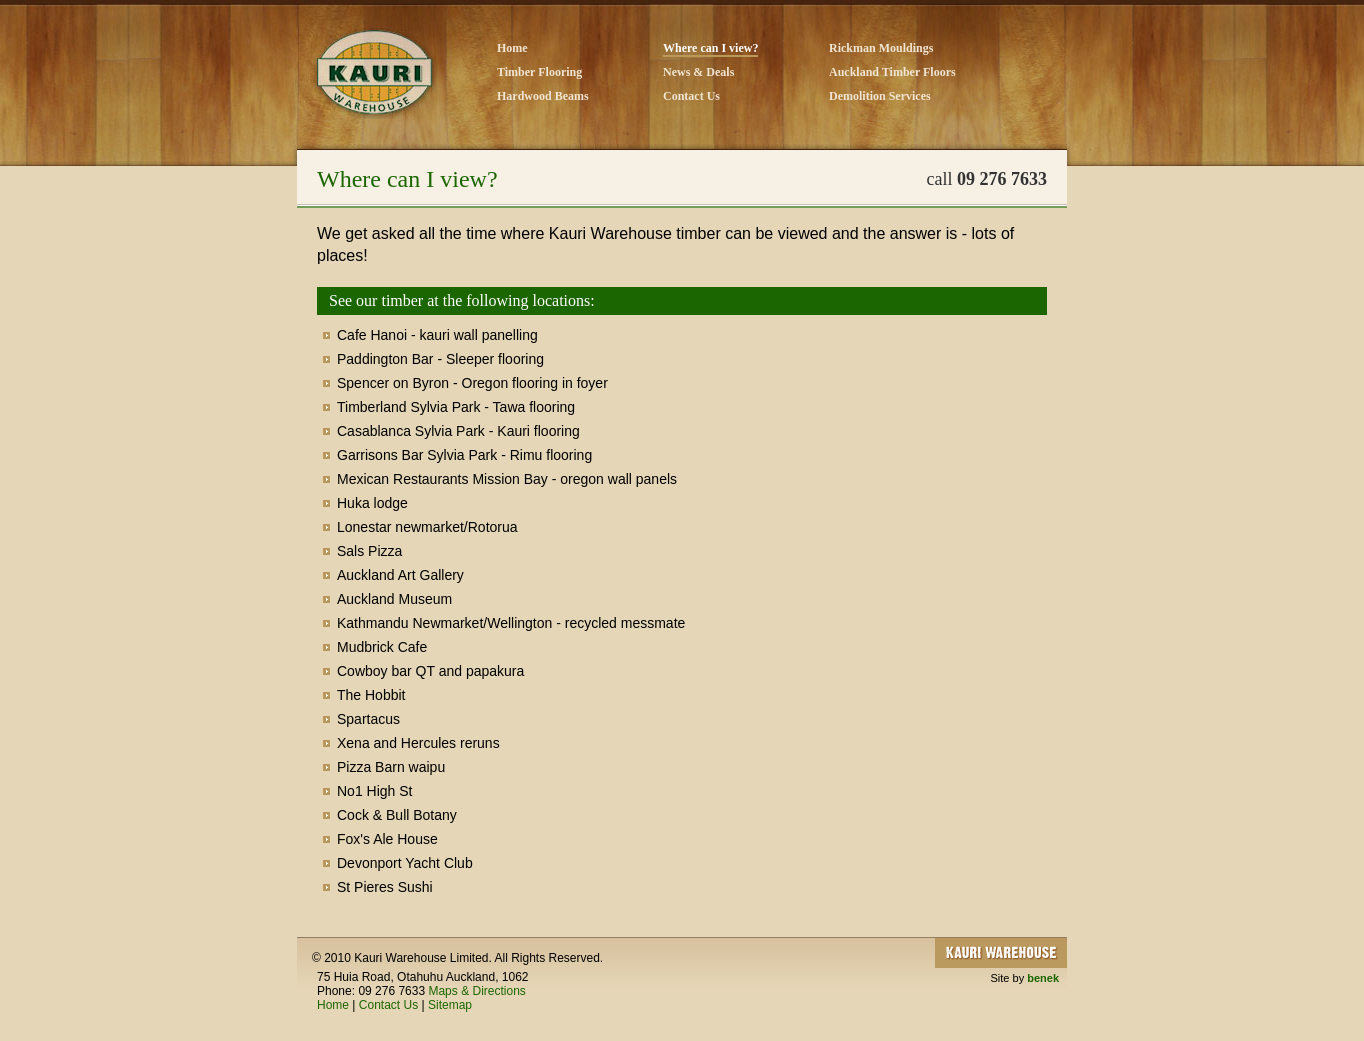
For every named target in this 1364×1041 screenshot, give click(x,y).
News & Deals (698, 72)
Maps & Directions (476, 991)
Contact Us (691, 96)
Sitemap (450, 1005)
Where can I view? (710, 48)
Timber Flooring (539, 72)
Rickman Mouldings (881, 48)
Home (512, 48)
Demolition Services (880, 96)
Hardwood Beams (543, 96)
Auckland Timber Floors (892, 72)
